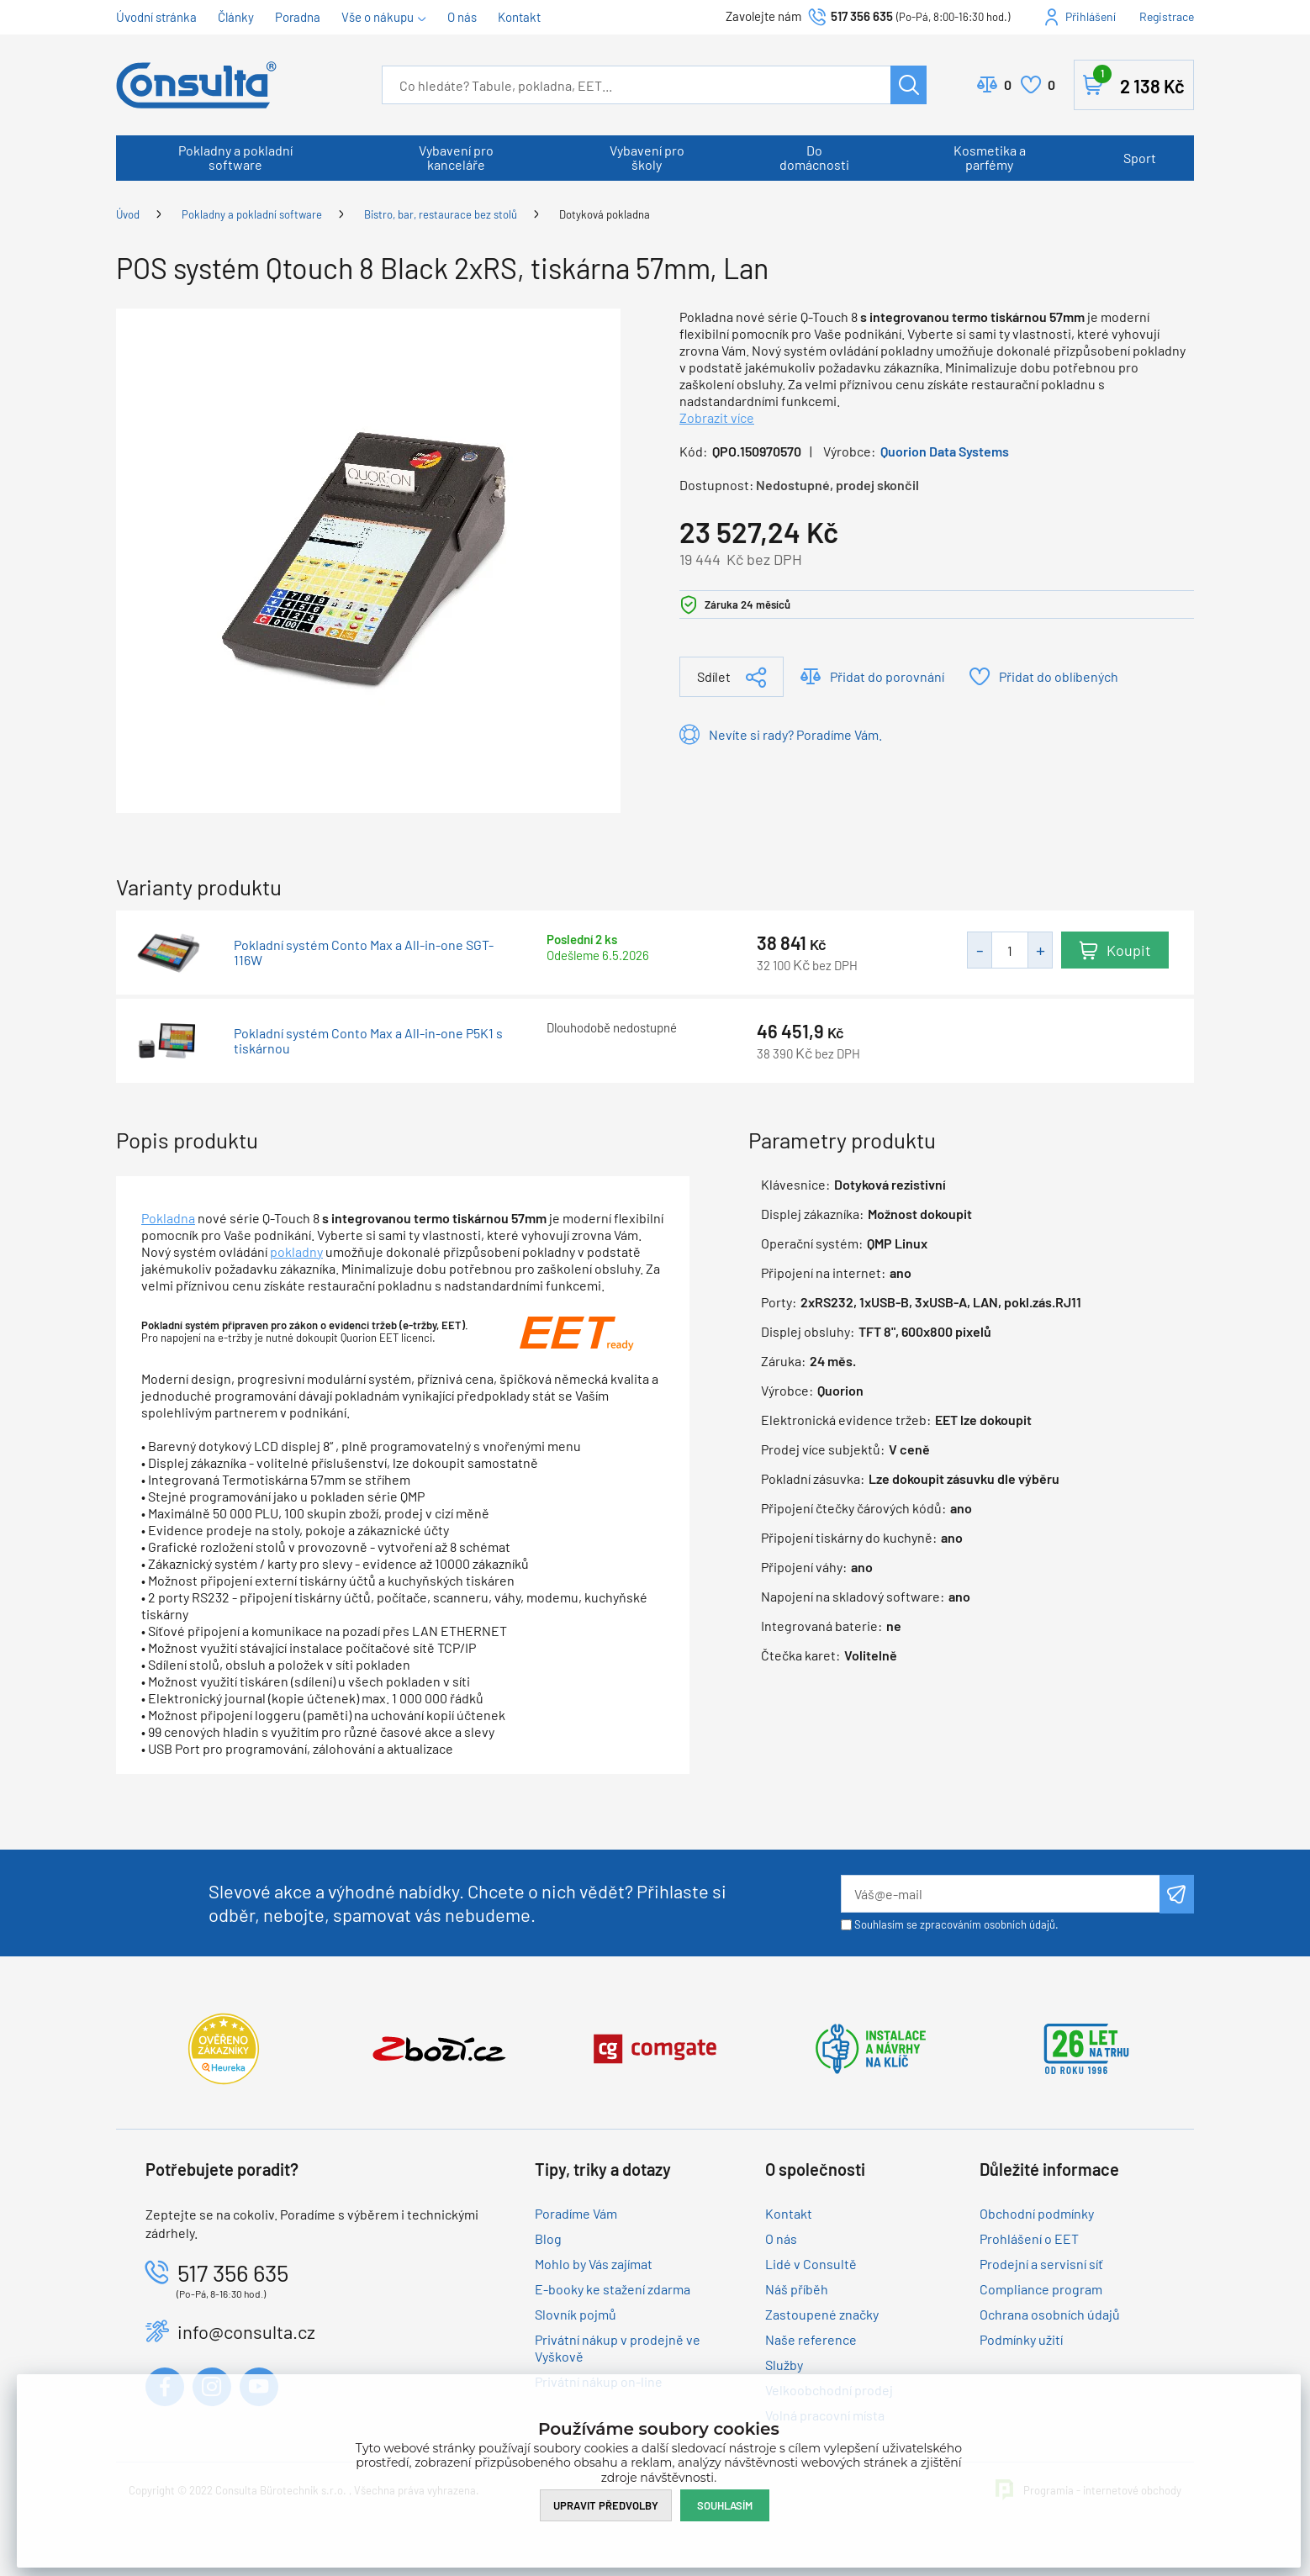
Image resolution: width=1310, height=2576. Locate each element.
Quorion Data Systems (944, 451)
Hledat (908, 85)
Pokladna (168, 1218)
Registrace (1166, 16)
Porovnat (1008, 85)
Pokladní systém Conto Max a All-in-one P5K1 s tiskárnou (368, 1041)
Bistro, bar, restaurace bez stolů (440, 214)
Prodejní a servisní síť (1041, 2264)
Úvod (128, 214)
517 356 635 (862, 16)
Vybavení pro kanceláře (456, 157)
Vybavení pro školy (647, 157)
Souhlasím (725, 2505)
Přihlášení (1090, 16)
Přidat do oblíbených (1058, 676)
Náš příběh (796, 2289)
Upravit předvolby (605, 2505)
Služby (784, 2365)
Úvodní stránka (156, 16)
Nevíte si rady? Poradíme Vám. (795, 734)
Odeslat (1176, 1894)
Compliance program (1041, 2289)
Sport (1139, 158)
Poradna (297, 16)
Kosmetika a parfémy (989, 157)
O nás (462, 16)
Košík (1139, 81)
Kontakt (519, 16)
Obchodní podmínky (1037, 2213)
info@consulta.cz (246, 2331)
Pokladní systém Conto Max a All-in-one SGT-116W (364, 952)
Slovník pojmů (575, 2314)
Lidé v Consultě (811, 2264)
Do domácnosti (814, 157)
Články (236, 16)
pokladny (296, 1251)
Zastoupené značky (822, 2314)
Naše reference (811, 2339)
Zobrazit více (716, 417)
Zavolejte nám (765, 16)
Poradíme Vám (576, 2213)
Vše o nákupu (377, 16)
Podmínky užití (1021, 2339)
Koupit (1129, 950)
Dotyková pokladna (604, 214)
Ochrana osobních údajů (1050, 2314)
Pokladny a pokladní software (235, 157)
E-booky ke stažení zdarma (612, 2289)
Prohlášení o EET (1029, 2238)
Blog (548, 2238)
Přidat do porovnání (887, 676)
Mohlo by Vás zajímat (593, 2264)
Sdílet (714, 676)
